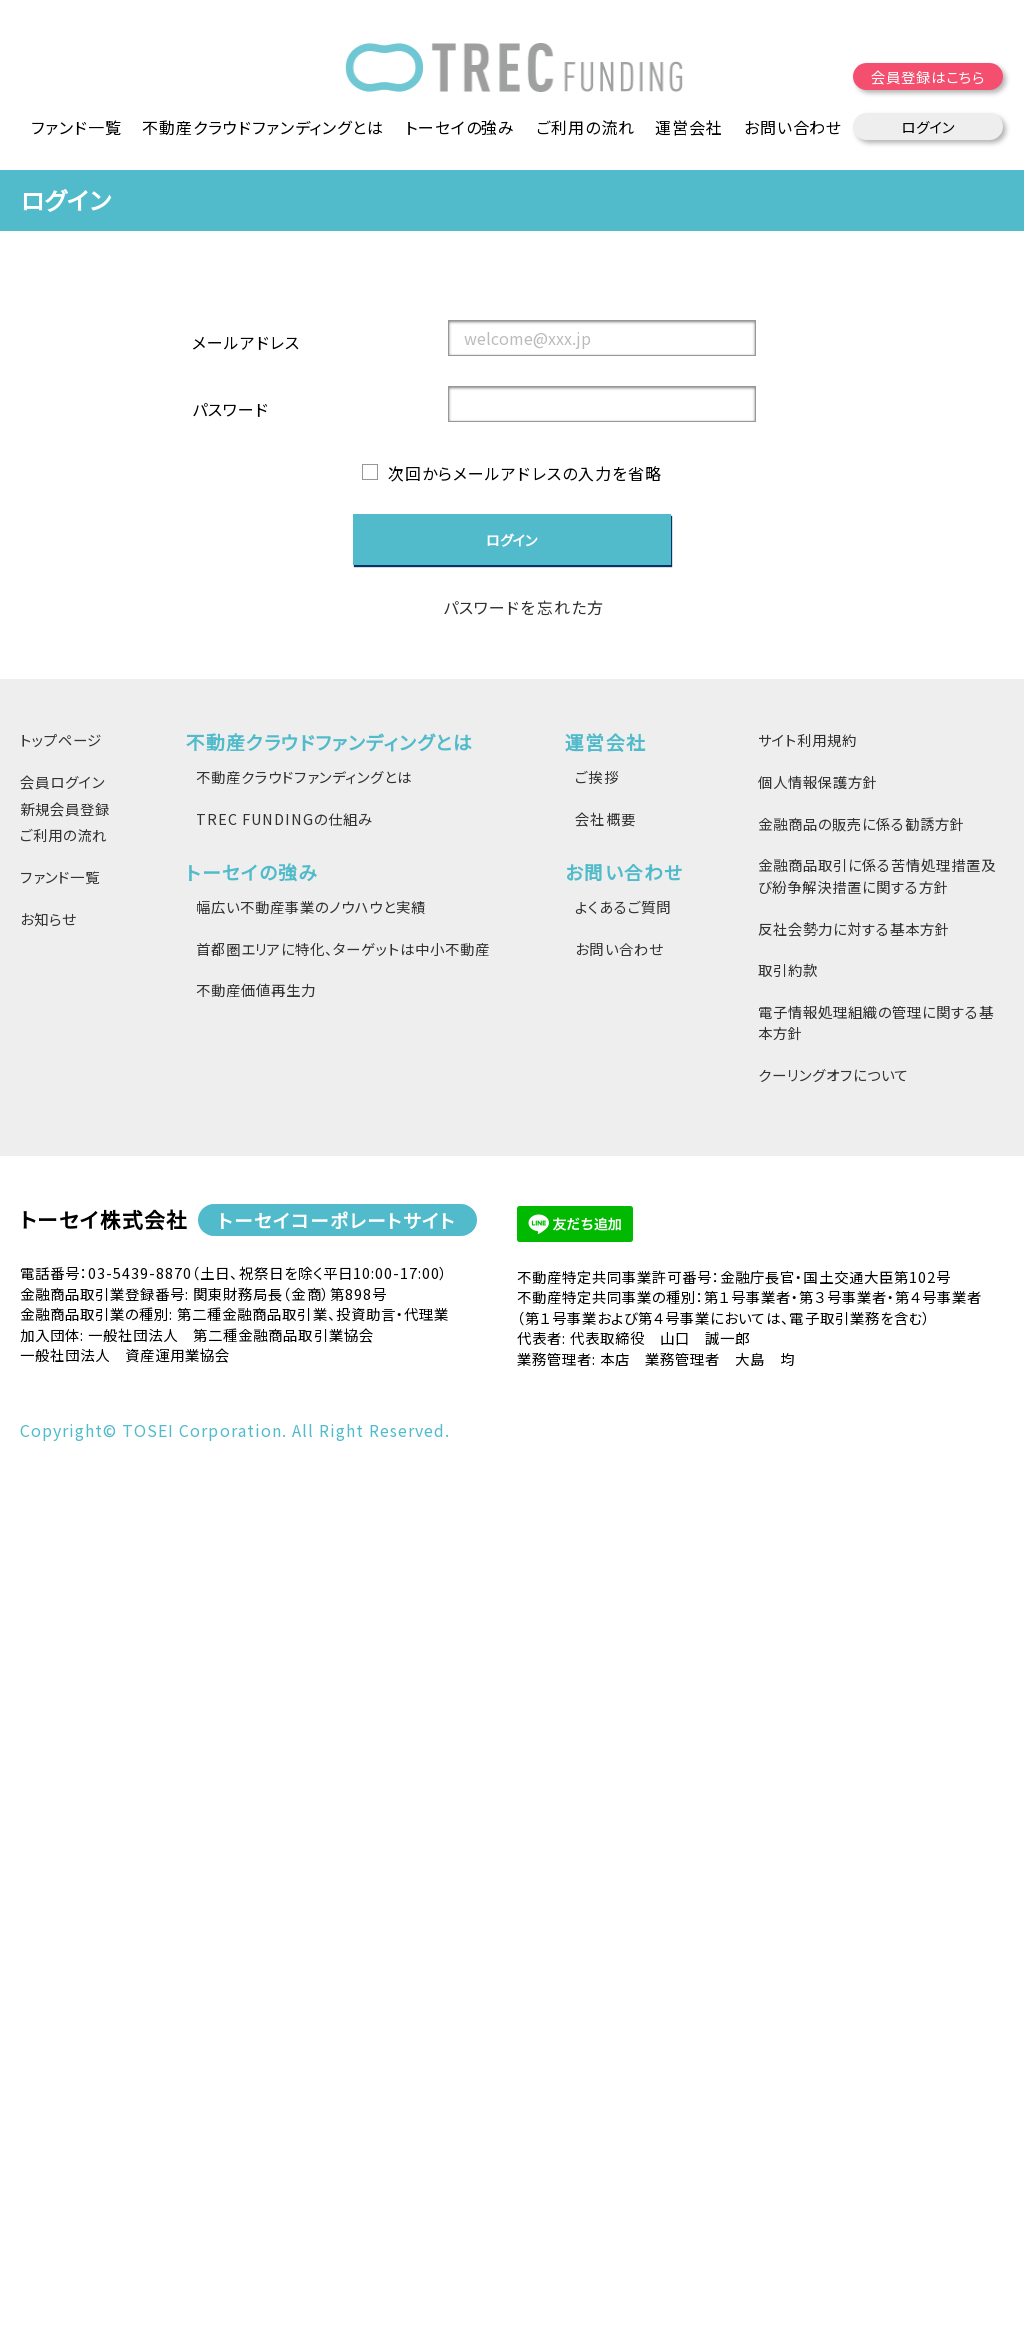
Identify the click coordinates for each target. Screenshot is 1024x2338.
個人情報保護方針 (818, 781)
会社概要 (605, 818)
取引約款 (788, 969)
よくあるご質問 (622, 906)
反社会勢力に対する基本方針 (854, 928)
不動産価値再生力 (256, 989)
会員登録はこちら (929, 79)
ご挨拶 (596, 776)
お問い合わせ (618, 948)
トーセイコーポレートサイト (337, 1220)
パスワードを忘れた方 (523, 608)
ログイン (928, 129)
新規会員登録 (65, 808)
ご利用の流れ (586, 130)
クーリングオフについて (833, 1074)
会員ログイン (62, 781)
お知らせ (48, 918)
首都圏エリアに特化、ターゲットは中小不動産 (343, 948)
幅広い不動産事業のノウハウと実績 (311, 906)
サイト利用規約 (807, 740)
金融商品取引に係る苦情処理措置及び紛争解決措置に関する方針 (877, 875)
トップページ (61, 740)
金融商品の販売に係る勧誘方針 (861, 823)
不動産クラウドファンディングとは (304, 776)
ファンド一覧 (75, 130)
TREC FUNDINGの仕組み (284, 818)
